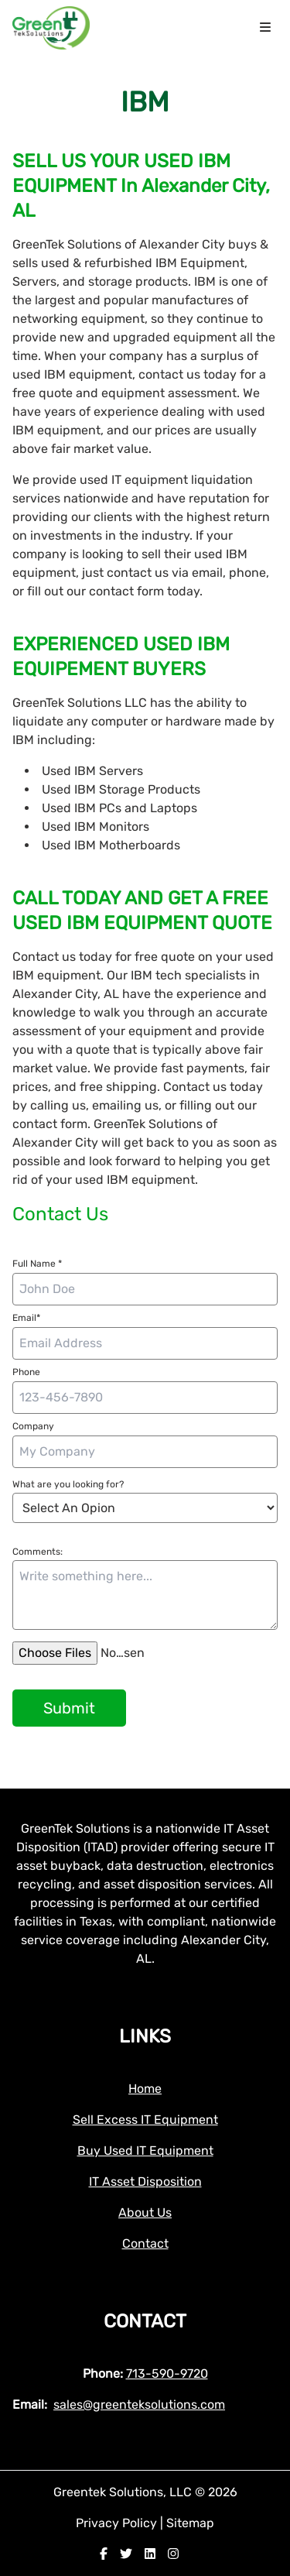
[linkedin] (150, 2554)
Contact (145, 2243)
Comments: (37, 1551)
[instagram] (173, 2554)
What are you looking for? (68, 1484)
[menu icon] (265, 28)
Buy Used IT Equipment (145, 2150)
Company (33, 1426)
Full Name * (37, 1263)
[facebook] (103, 2554)
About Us (145, 2212)
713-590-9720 (167, 2373)
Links (145, 2036)
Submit (69, 1708)
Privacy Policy (118, 2523)
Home (145, 2088)
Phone (26, 1372)
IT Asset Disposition (145, 2181)
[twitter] (126, 2554)
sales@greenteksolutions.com (139, 2404)
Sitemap (190, 2523)
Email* (26, 1317)
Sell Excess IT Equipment (145, 2119)
